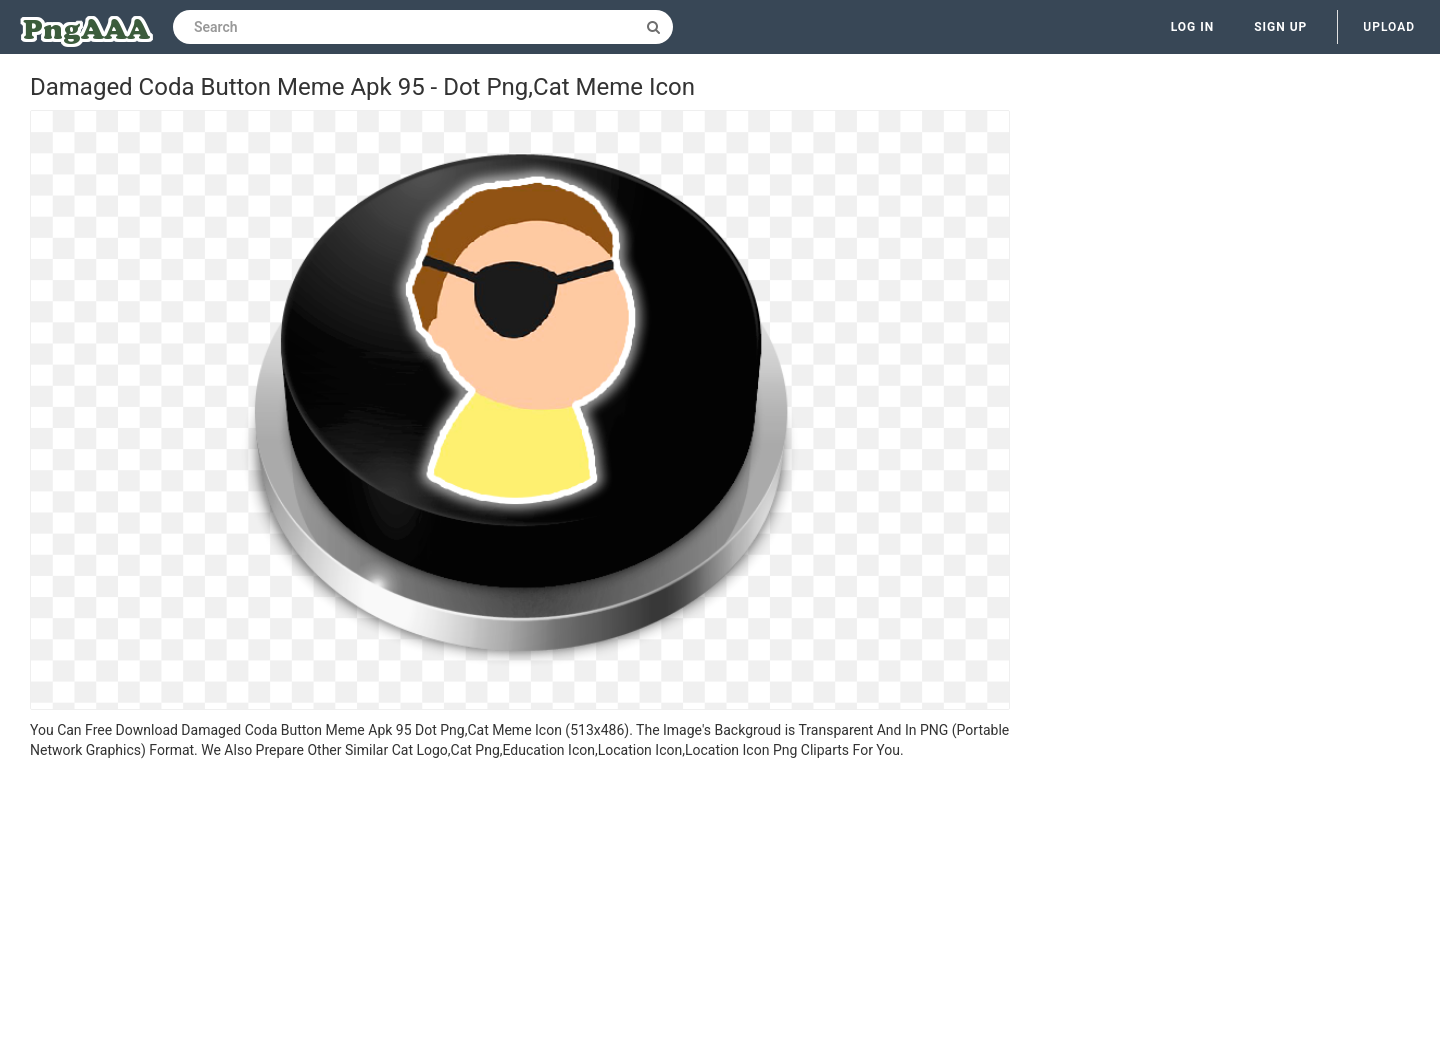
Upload (1389, 27)
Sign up (1280, 27)
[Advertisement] (520, 910)
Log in (1193, 27)
